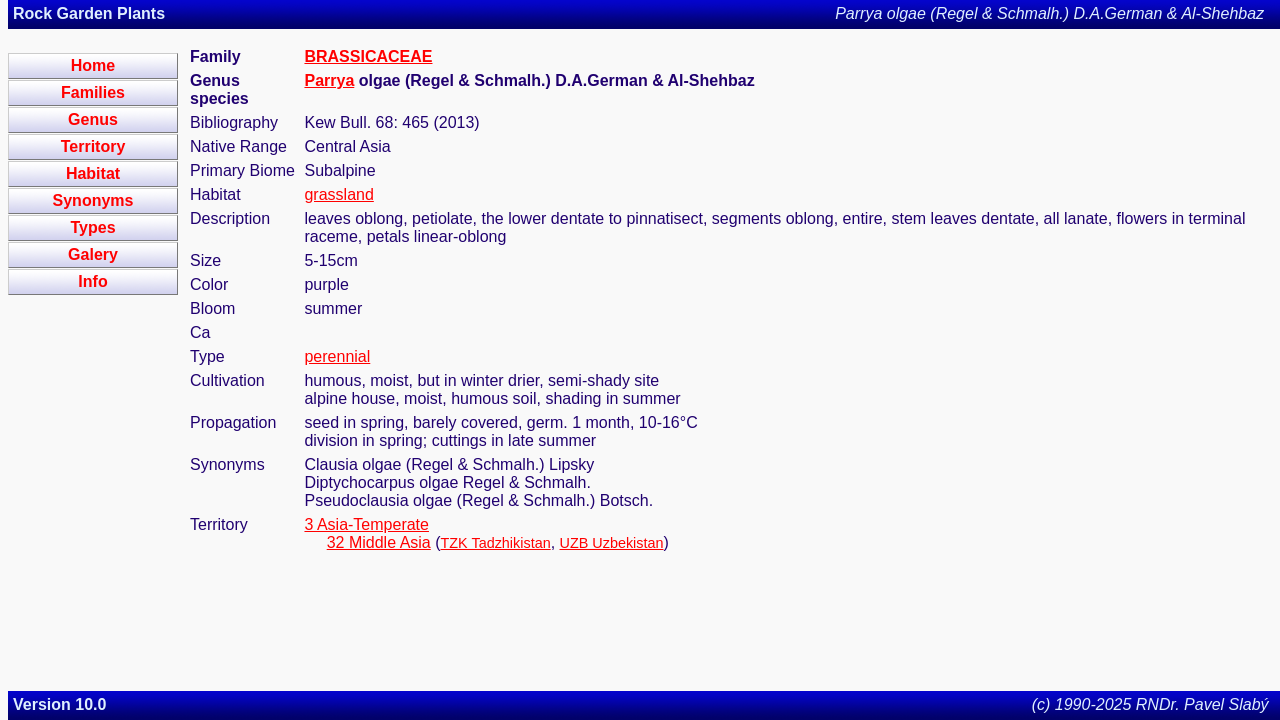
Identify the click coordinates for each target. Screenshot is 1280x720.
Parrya (329, 80)
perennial (337, 356)
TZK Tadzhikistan (496, 543)
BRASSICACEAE (368, 56)
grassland (338, 194)
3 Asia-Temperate (366, 524)
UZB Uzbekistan (612, 543)
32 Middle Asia (379, 542)
